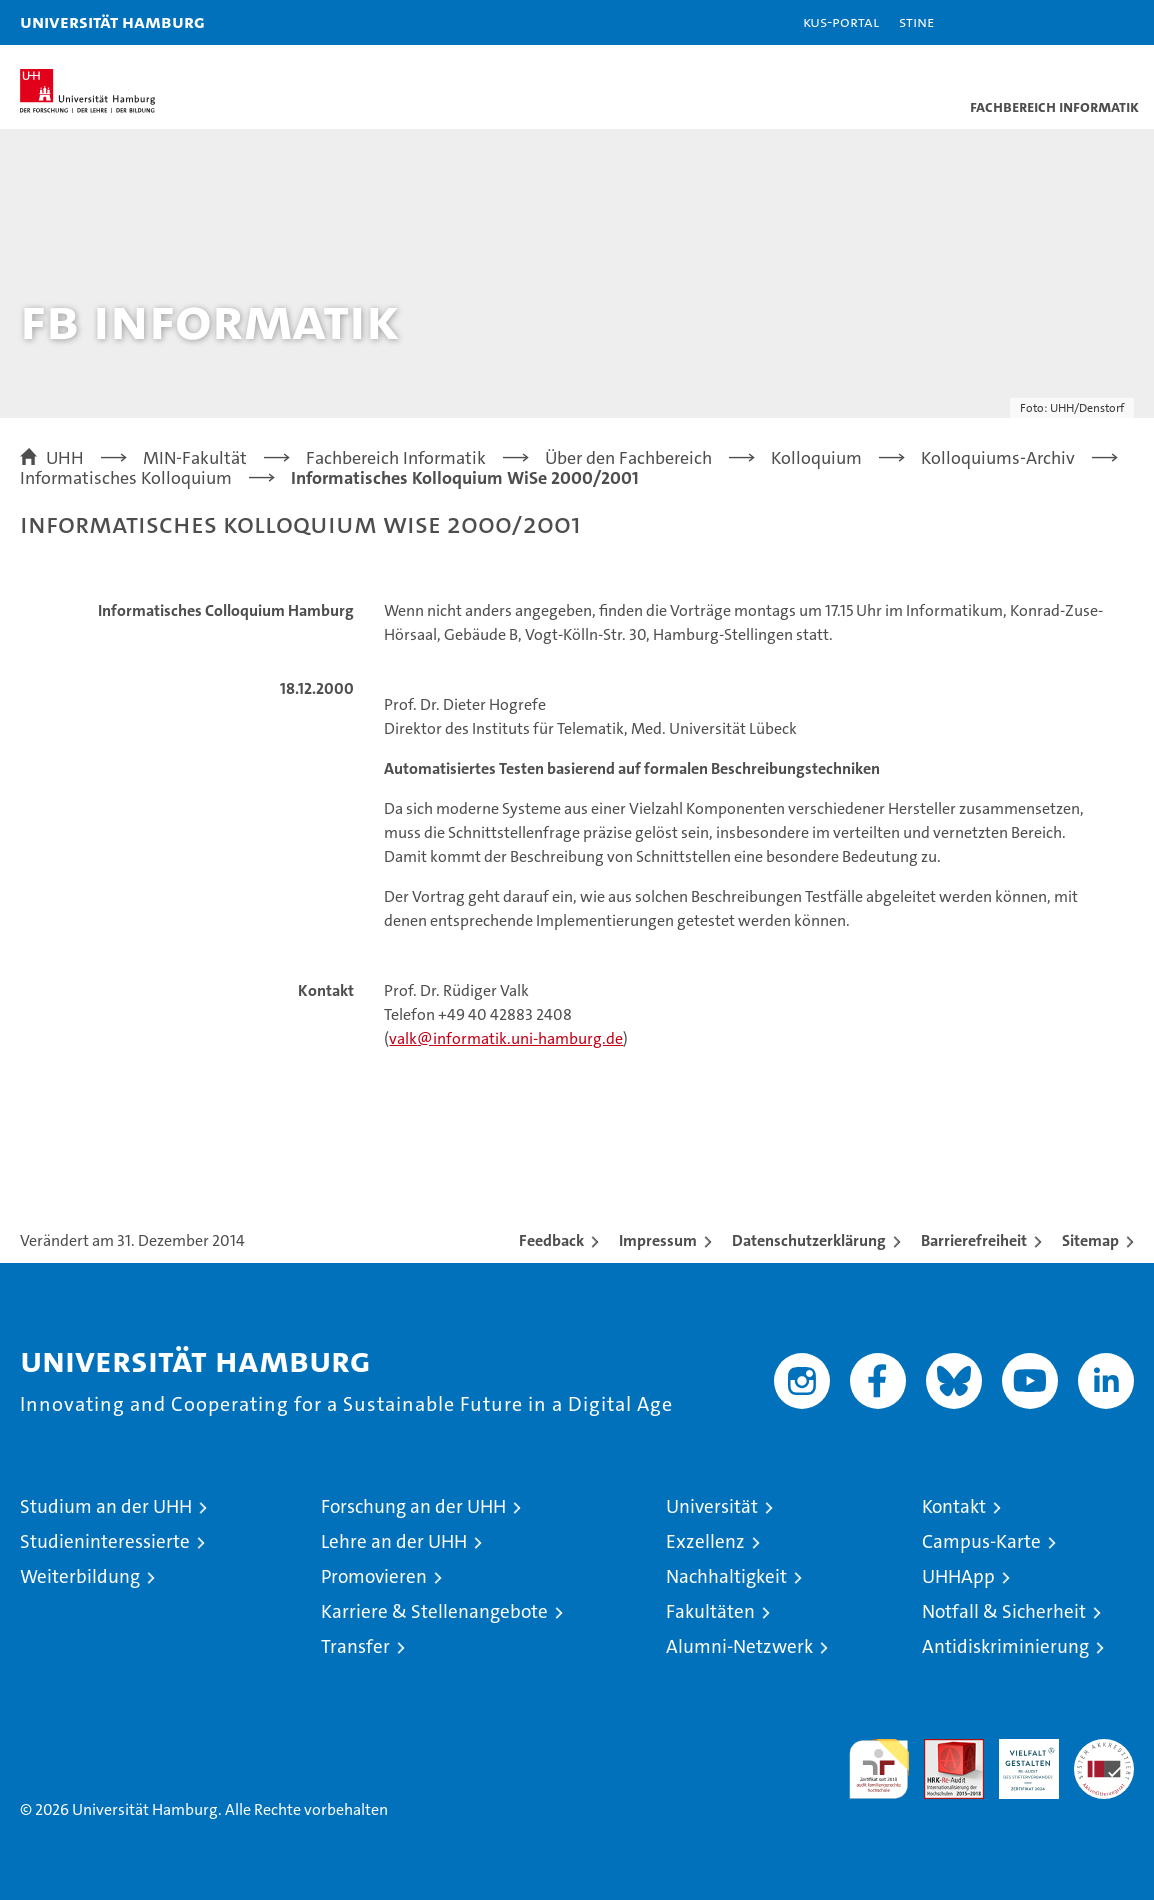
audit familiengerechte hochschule (879, 1769)
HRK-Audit (1018, 1760)
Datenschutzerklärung (809, 1240)
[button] (1076, 22)
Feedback (551, 1240)
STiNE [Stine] (916, 21)
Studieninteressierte (105, 1541)
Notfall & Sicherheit (1004, 1611)
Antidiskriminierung (1005, 1646)
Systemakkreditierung (1104, 1749)
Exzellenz (705, 1541)
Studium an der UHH (106, 1506)
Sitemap (1090, 1240)
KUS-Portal (841, 21)
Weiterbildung (80, 1576)
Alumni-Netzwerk (739, 1646)
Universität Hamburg (112, 21)
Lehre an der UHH (394, 1541)
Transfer (355, 1646)
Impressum (658, 1240)
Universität (712, 1506)
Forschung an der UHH (413, 1506)
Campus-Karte (981, 1541)
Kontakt (954, 1506)
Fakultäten (710, 1611)
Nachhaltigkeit (726, 1576)
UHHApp (958, 1576)
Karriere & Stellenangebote (434, 1611)
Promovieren (374, 1576)
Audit (943, 1749)
